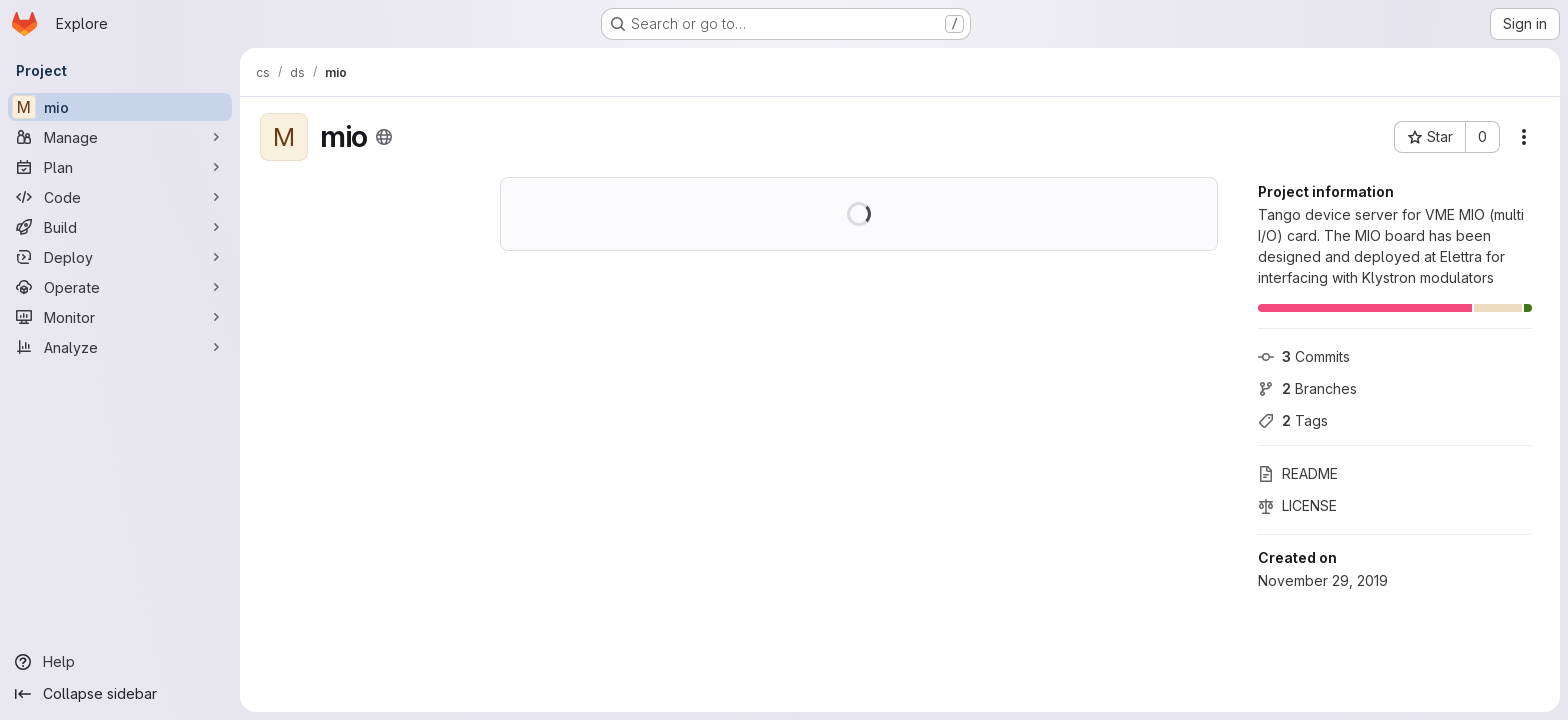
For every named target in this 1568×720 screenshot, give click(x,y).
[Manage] (120, 137)
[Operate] (120, 287)
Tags (1293, 420)
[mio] (120, 107)
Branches (1307, 388)
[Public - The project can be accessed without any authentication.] (384, 137)
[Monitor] (120, 317)
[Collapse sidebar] (120, 694)
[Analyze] (120, 347)
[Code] (120, 197)
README (1298, 473)
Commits (1304, 356)
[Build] (120, 227)
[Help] (120, 662)
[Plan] (120, 167)
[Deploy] (120, 257)
